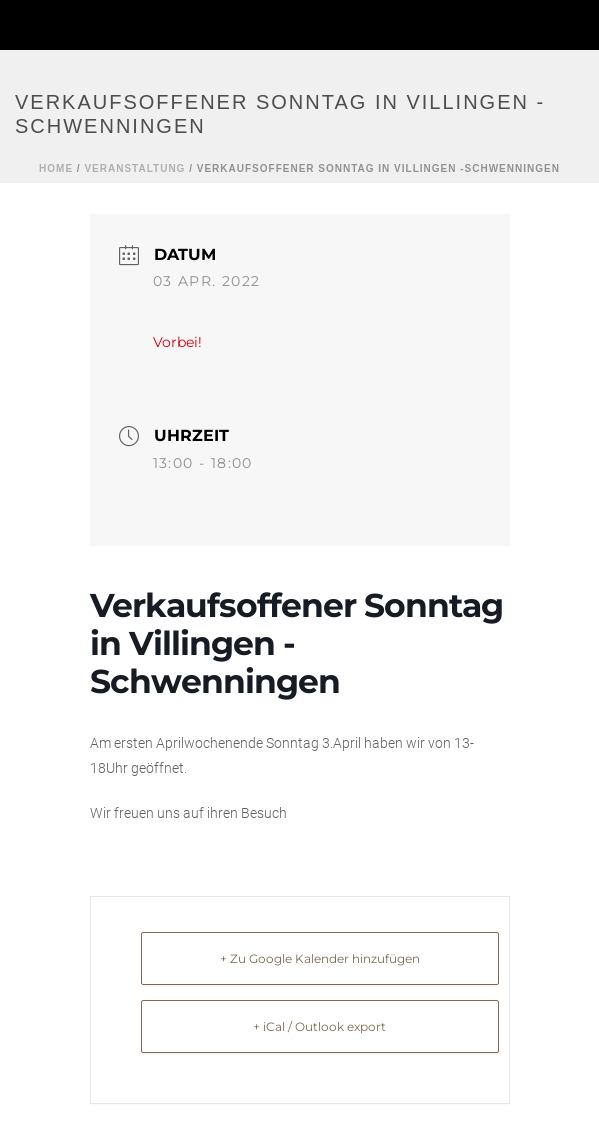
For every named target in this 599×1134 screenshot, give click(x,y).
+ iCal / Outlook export (319, 1026)
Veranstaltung (134, 168)
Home (56, 168)
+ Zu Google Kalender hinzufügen (320, 958)
